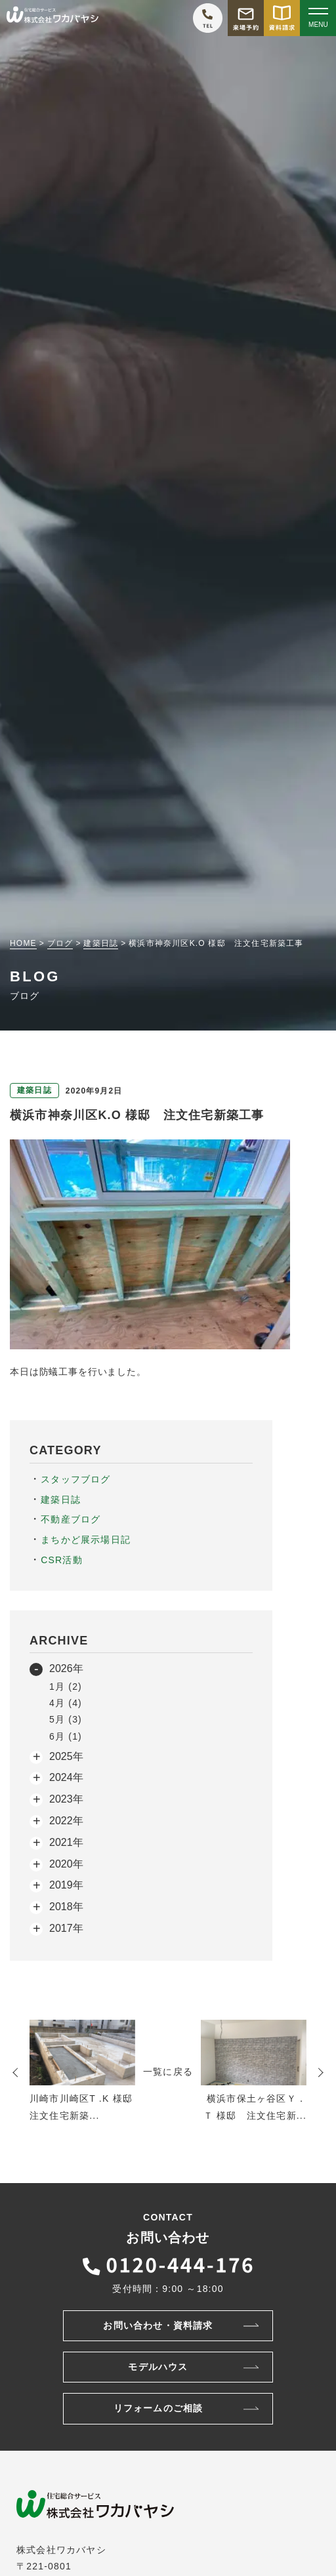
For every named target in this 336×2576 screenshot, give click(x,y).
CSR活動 (62, 1560)
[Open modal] (318, 18)
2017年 (66, 1928)
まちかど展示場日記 (86, 1539)
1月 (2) (65, 1686)
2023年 (66, 1799)
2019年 (66, 1885)
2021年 (66, 1842)
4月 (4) (65, 1703)
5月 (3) (65, 1719)
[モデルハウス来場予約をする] (246, 18)
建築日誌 (61, 1499)
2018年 (66, 1906)
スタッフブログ (75, 1479)
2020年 (66, 1864)
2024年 (66, 1777)
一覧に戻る (168, 2071)
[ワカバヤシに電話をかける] (207, 18)
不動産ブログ (70, 1519)
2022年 (66, 1820)
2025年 (66, 1756)
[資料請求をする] (282, 18)
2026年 (66, 1668)
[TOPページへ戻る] (52, 18)
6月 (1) (65, 1736)
